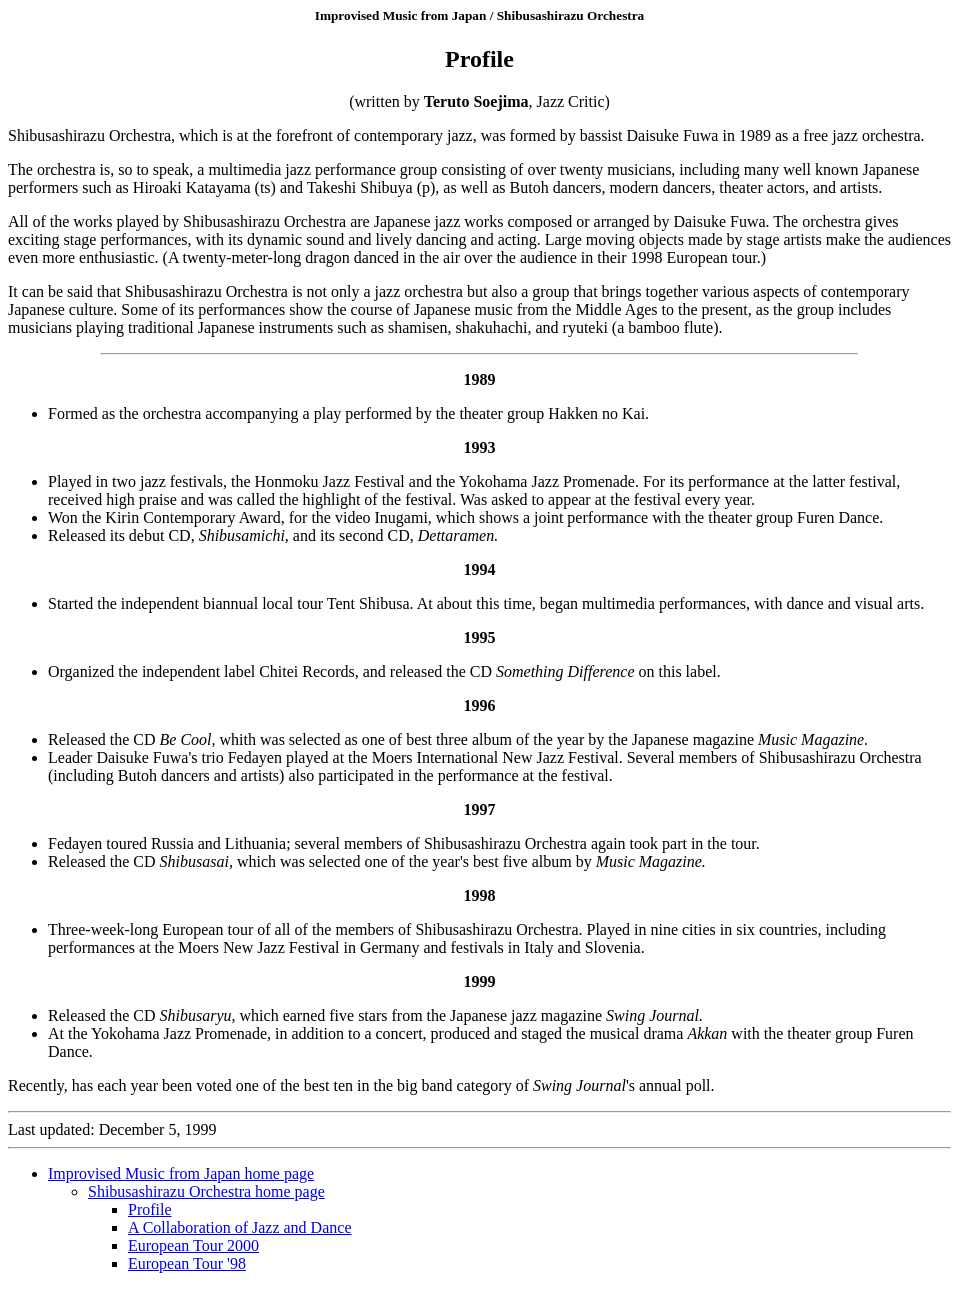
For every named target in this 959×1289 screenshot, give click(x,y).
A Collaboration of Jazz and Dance (239, 1227)
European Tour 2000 (193, 1245)
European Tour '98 (187, 1263)
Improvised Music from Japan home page (181, 1173)
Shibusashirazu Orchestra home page (206, 1191)
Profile (150, 1209)
